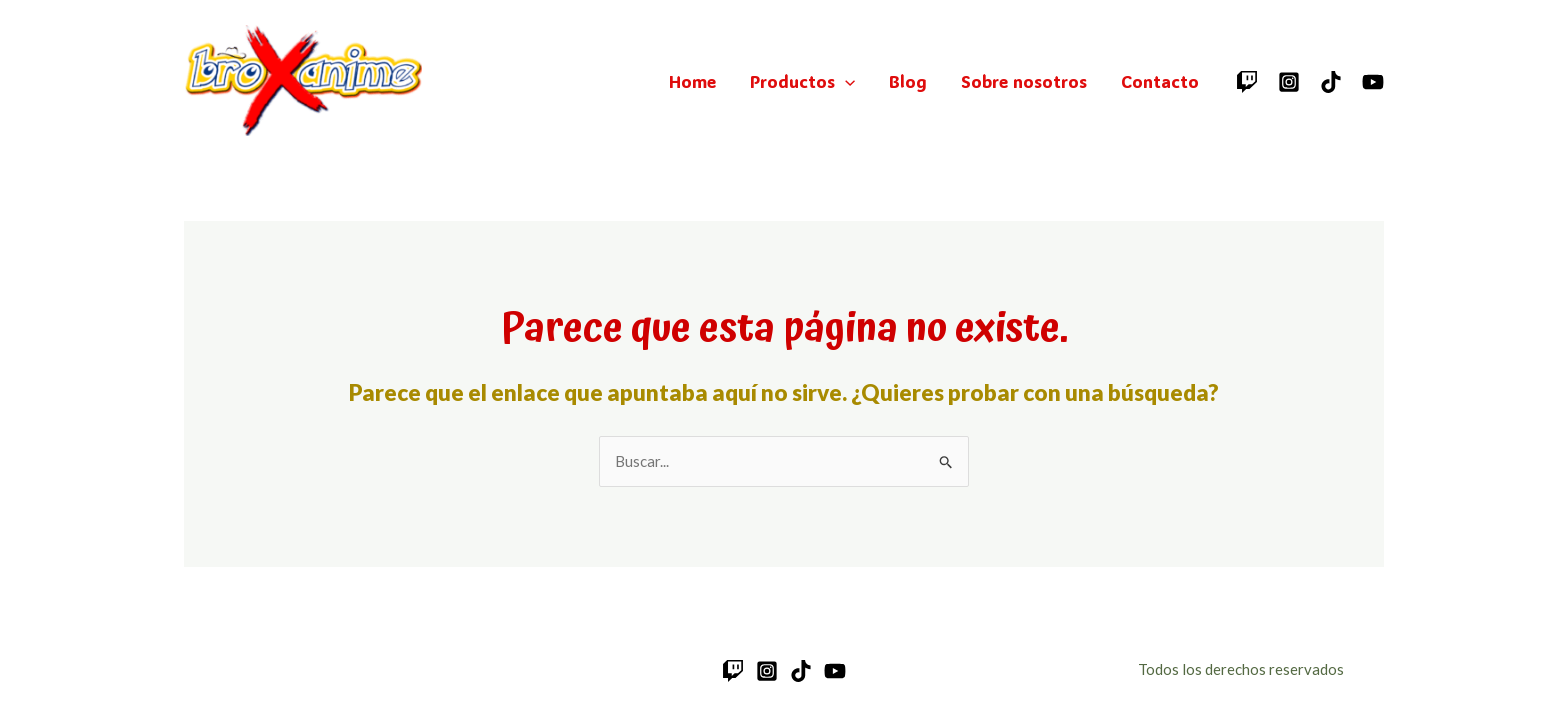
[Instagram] (1289, 82)
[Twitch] (1247, 82)
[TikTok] (1331, 82)
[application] (845, 81)
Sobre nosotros (1024, 81)
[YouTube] (1373, 82)
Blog (908, 81)
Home (692, 81)
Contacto (1160, 81)
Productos (802, 81)
